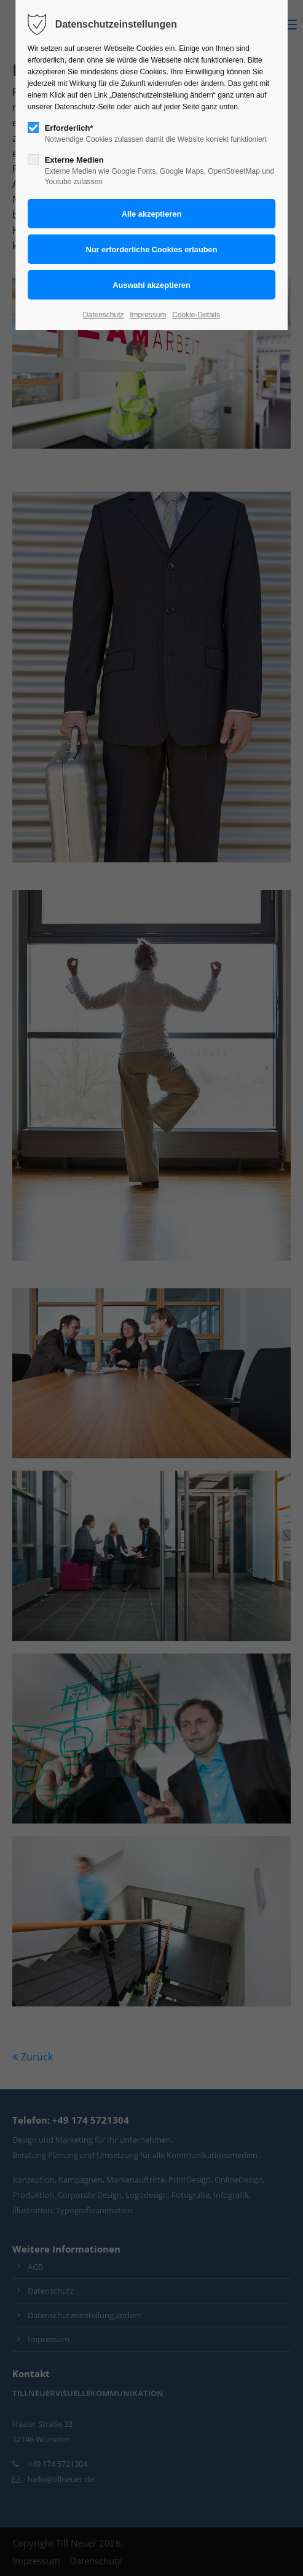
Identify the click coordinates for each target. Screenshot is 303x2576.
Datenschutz (103, 315)
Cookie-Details (196, 315)
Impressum (148, 315)
